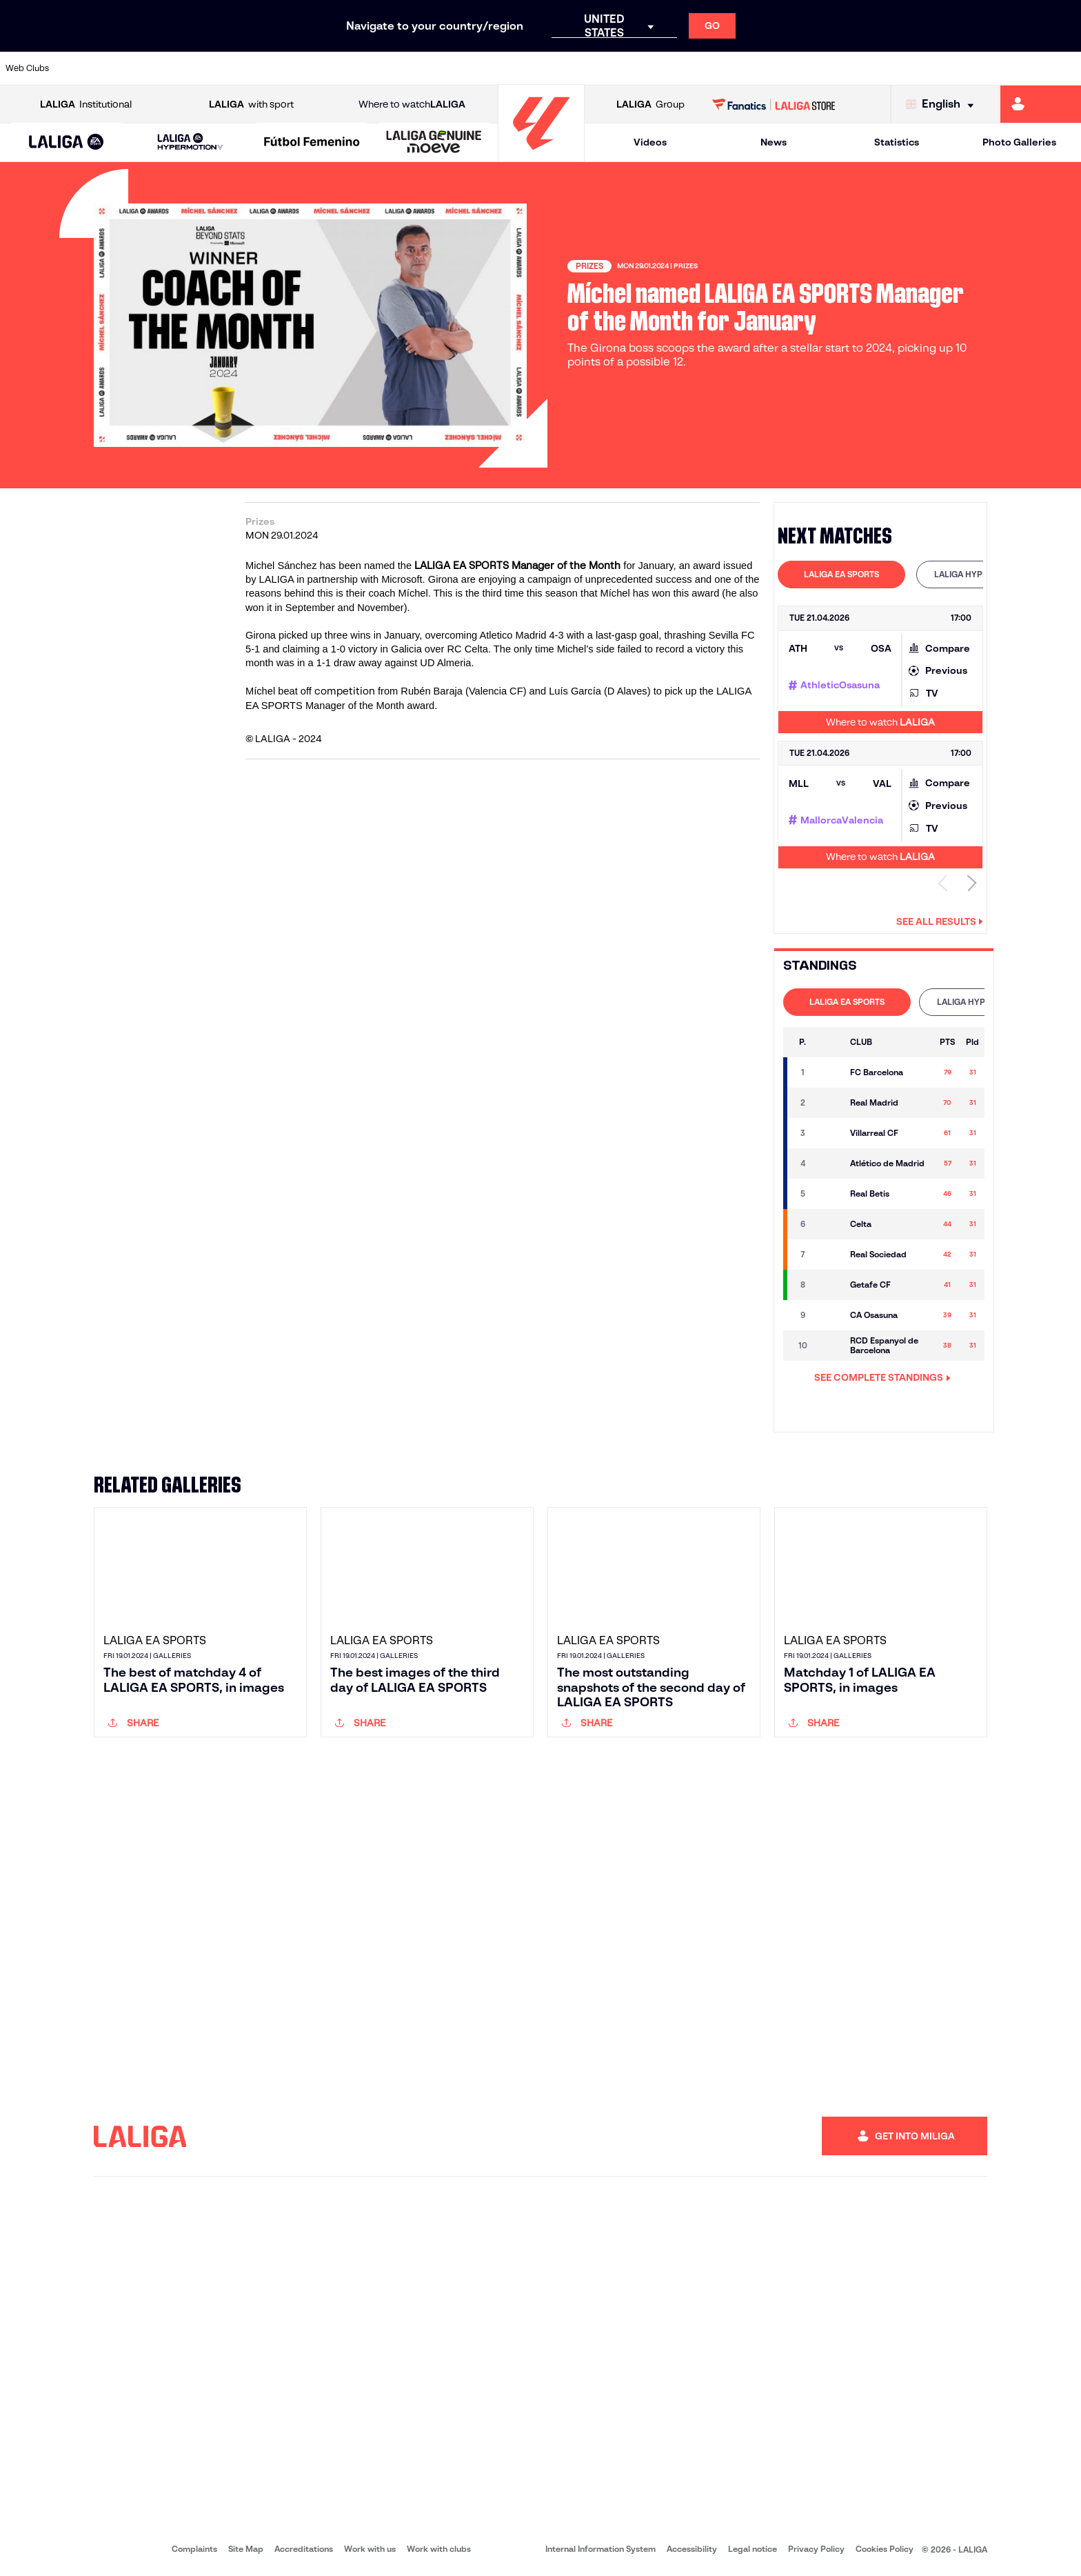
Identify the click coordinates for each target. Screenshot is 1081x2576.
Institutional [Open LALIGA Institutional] (86, 104)
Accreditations (303, 2548)
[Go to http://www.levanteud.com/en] (500, 68)
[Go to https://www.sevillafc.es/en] (962, 68)
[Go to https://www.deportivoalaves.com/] (244, 68)
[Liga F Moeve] (312, 143)
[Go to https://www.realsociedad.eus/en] (910, 68)
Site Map (245, 2548)
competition (346, 691)
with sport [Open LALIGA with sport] (251, 104)
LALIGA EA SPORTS (841, 574)
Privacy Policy (816, 2548)
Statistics (896, 142)
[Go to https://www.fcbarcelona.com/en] (346, 68)
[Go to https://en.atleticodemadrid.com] (141, 68)
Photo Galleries (1019, 142)
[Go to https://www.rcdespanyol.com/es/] (654, 68)
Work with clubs (439, 2548)
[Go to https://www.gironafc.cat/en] (449, 68)
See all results (939, 921)
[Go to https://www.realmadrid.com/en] (808, 68)
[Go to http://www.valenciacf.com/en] (1013, 68)
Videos (650, 142)
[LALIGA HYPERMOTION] (190, 142)
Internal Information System (600, 2548)
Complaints (194, 2548)
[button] (67, 142)
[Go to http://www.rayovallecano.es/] (551, 68)
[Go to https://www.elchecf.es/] (295, 68)
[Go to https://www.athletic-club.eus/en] (89, 68)
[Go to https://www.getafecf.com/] (397, 68)
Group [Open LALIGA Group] (650, 104)
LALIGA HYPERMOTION (980, 574)
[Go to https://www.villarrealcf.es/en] (1065, 68)
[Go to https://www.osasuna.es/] (192, 68)
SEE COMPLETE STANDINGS (882, 1377)
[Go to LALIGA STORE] (774, 104)
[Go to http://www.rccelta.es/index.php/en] (603, 68)
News (773, 142)
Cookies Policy (884, 2548)
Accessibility (692, 2548)
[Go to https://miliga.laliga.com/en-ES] (1040, 104)
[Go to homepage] (541, 155)
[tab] (841, 574)
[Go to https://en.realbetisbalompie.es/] (757, 68)
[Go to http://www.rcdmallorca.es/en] (706, 68)
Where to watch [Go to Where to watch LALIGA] (411, 104)
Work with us (370, 2548)
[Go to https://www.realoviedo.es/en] (859, 68)
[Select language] (943, 104)
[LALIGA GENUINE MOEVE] (434, 143)
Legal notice (752, 2548)
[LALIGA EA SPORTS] (67, 143)
